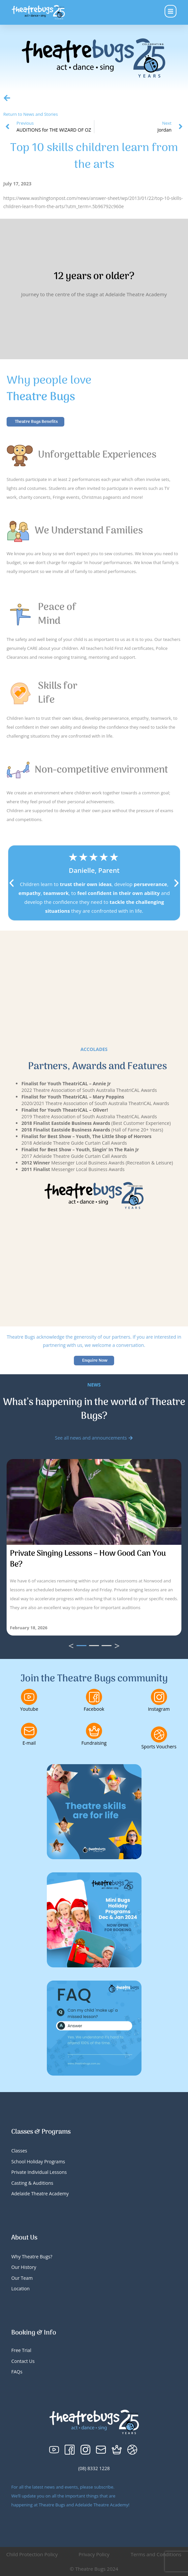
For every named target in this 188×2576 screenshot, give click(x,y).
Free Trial (21, 2350)
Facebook (94, 1709)
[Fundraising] (94, 1731)
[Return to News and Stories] (7, 98)
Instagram (159, 1709)
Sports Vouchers (158, 1746)
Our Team (22, 2278)
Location (20, 2288)
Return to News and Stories (30, 114)
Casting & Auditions (32, 2183)
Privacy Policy (94, 2554)
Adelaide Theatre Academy (40, 2193)
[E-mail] (29, 1731)
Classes (19, 2150)
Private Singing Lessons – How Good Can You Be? (88, 1559)
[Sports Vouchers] (159, 1734)
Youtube (29, 1709)
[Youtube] (29, 1697)
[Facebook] (94, 1697)
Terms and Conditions (156, 2554)
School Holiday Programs (38, 2161)
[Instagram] (159, 1697)
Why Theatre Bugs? (31, 2256)
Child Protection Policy (32, 2554)
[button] (11, 883)
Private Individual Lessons (39, 2172)
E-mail (29, 1743)
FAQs (16, 2372)
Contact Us (23, 2361)
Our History (23, 2267)
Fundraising (94, 1743)
